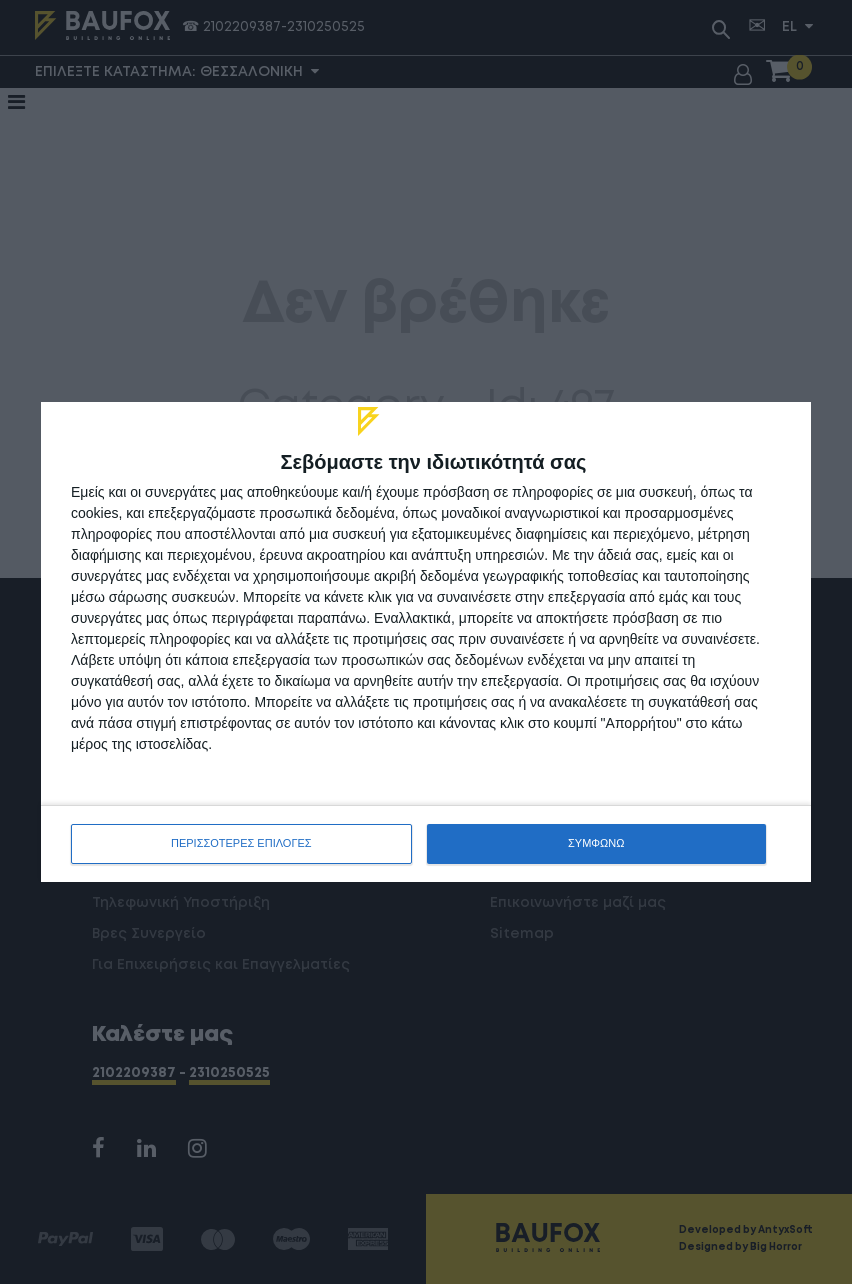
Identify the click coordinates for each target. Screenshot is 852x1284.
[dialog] (426, 641)
